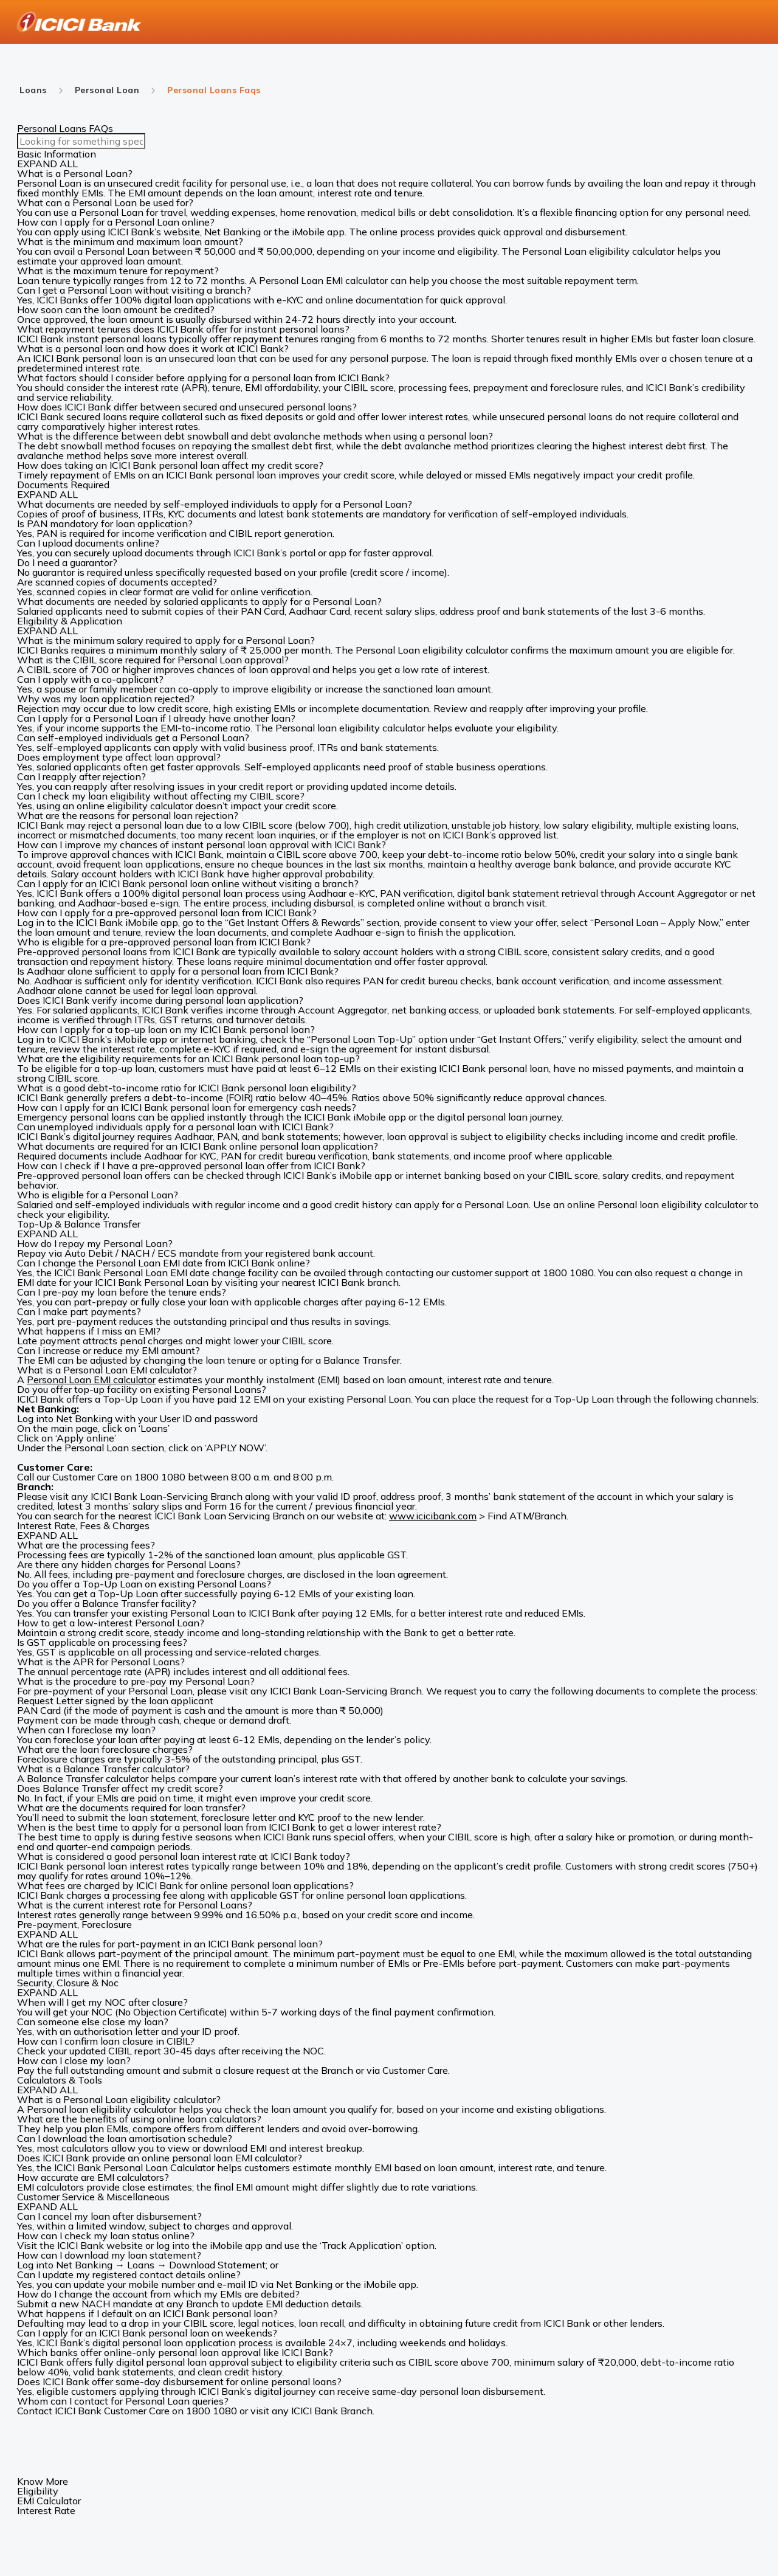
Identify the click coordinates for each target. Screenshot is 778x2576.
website (182, 232)
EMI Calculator (49, 2501)
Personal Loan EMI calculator (91, 1379)
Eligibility (37, 2491)
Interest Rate (46, 2510)
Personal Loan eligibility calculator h (602, 251)
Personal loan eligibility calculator (101, 2109)
